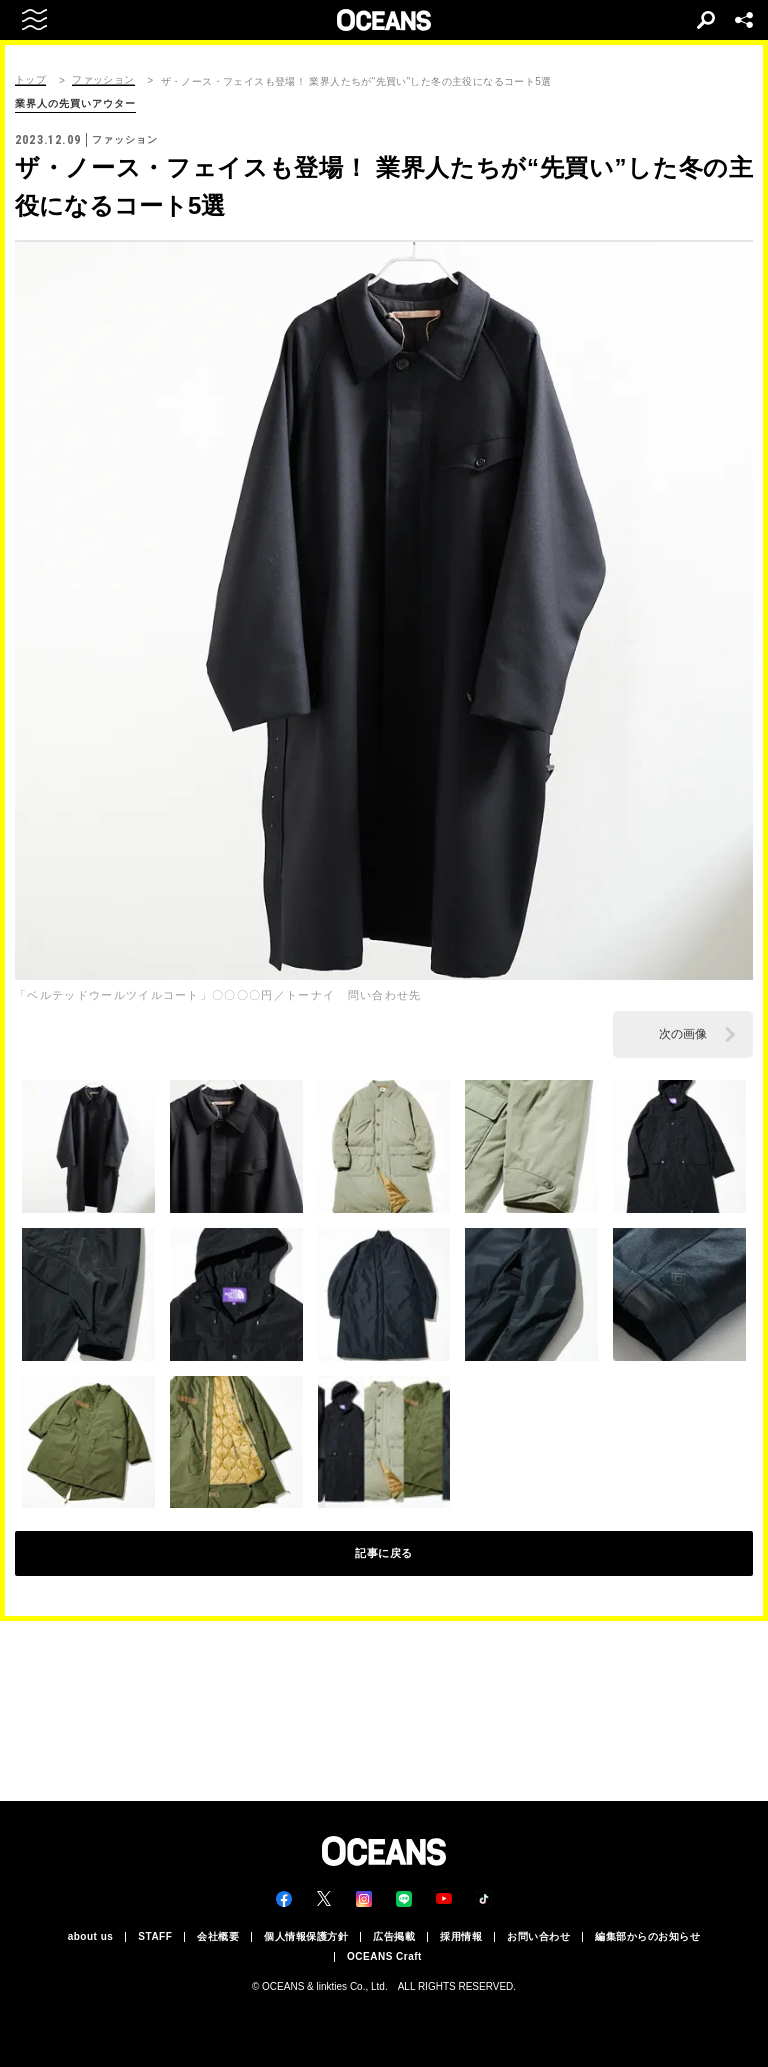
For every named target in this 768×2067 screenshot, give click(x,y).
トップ (30, 80)
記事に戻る (384, 1553)
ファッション (103, 80)
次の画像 (683, 1034)
